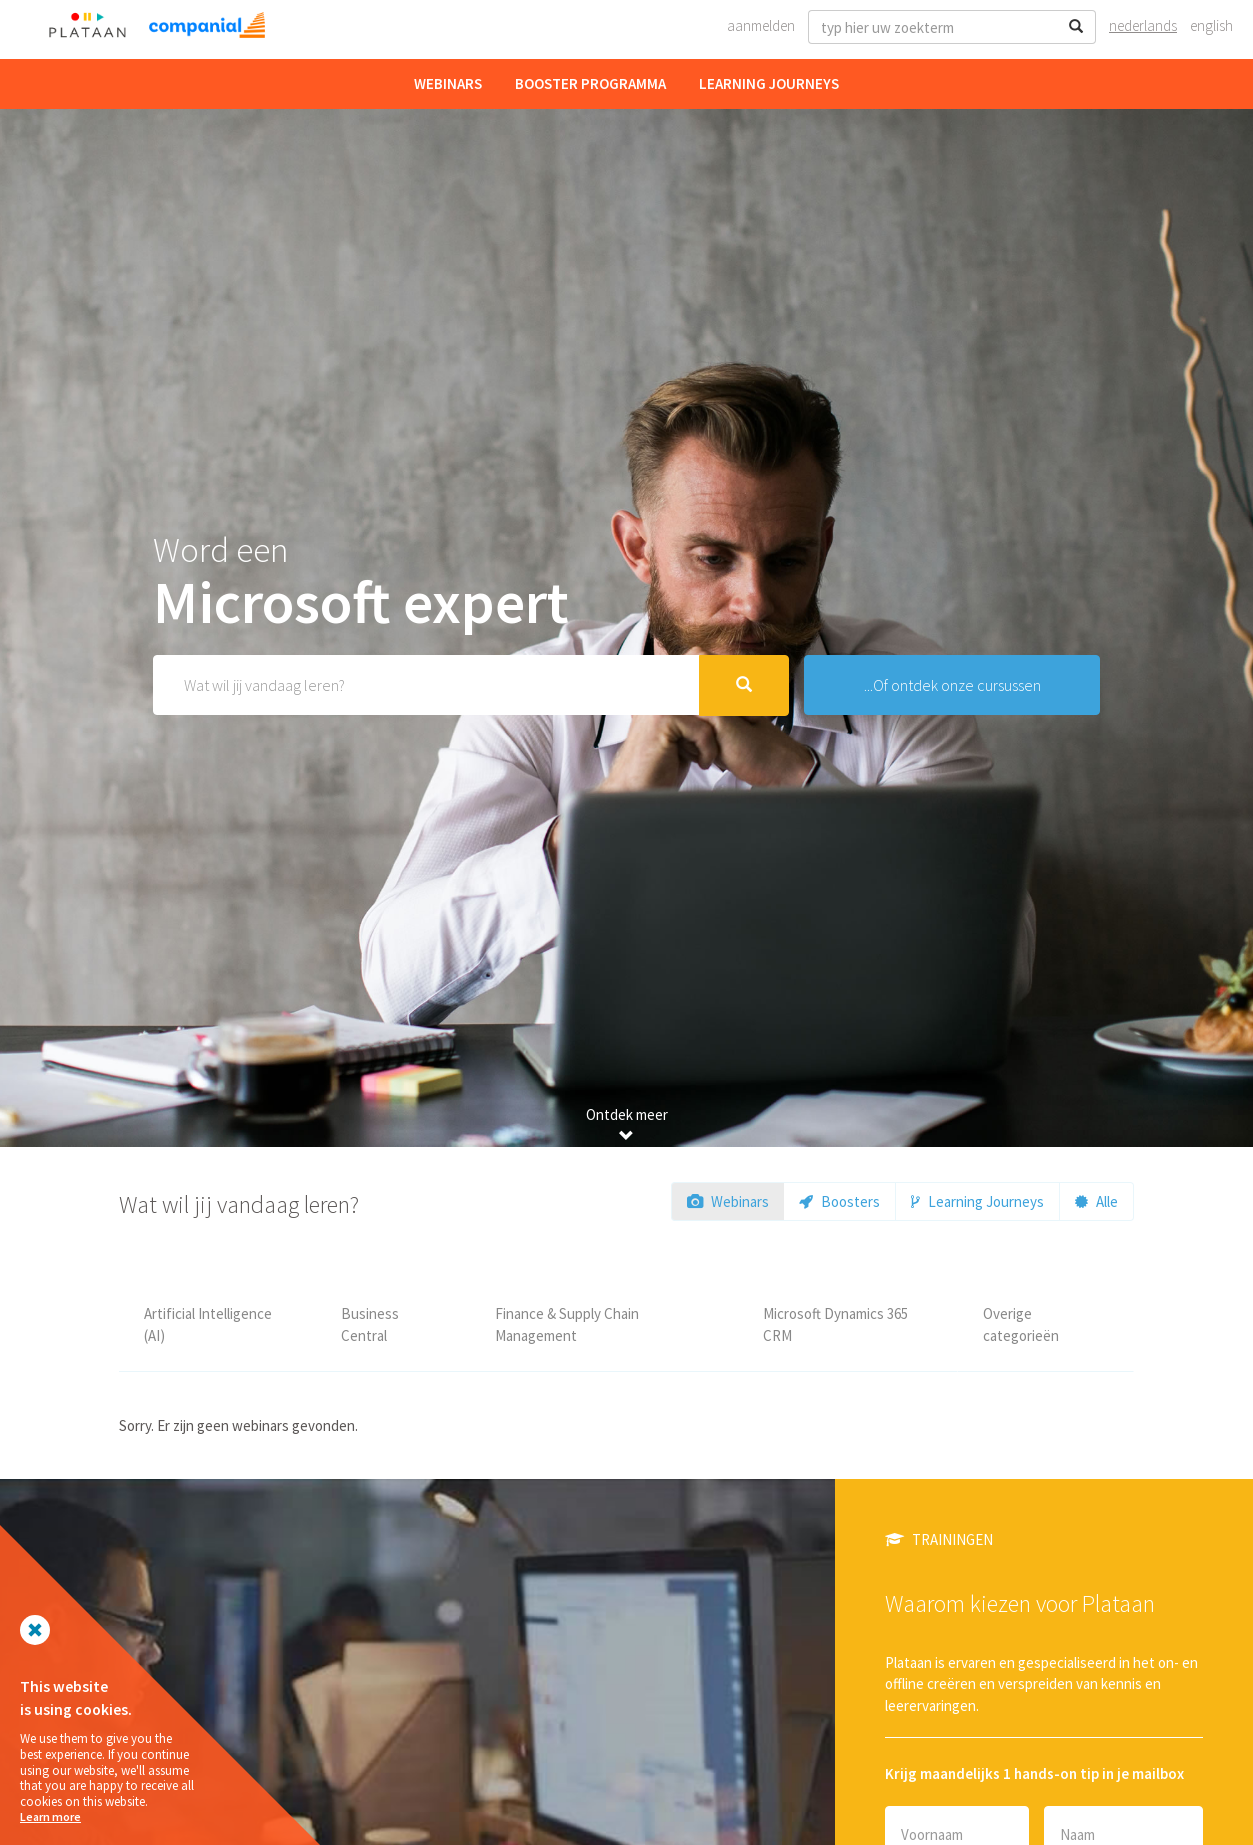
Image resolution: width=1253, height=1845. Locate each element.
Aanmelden (761, 25)
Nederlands (1143, 25)
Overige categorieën (1021, 1324)
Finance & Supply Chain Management (567, 1324)
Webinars (448, 83)
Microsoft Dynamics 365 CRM (835, 1324)
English (1211, 25)
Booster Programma (590, 83)
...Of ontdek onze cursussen (952, 685)
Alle (1096, 1201)
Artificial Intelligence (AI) (208, 1324)
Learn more (50, 1816)
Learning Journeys (769, 83)
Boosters (839, 1201)
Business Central (370, 1324)
